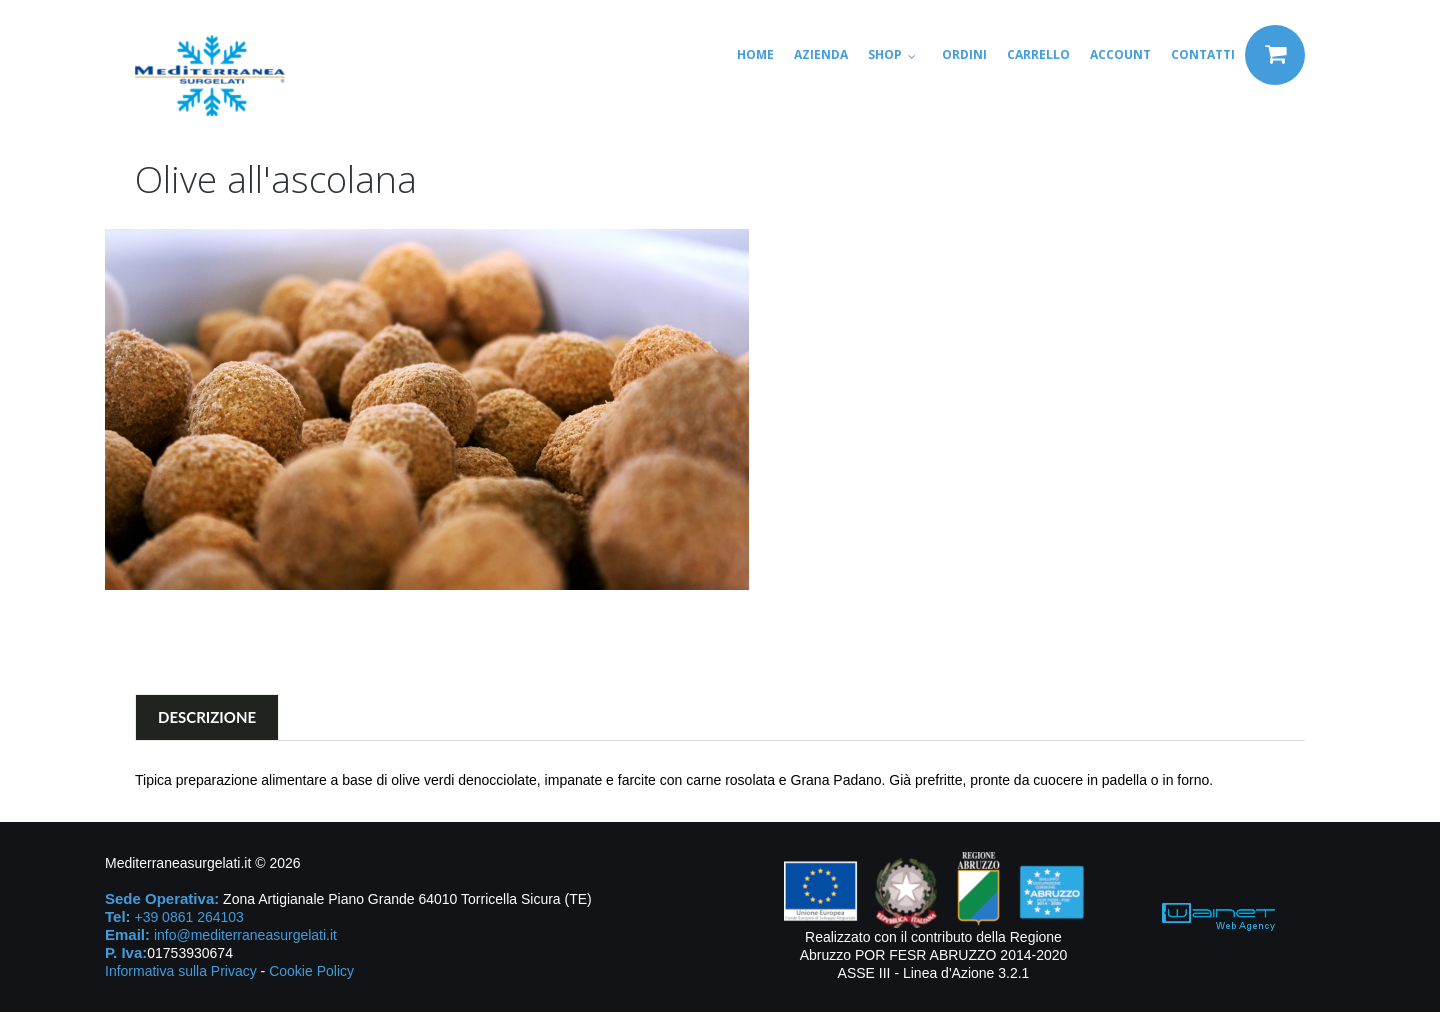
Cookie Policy (311, 971)
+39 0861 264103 (188, 917)
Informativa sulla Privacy (181, 971)
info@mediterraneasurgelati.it (245, 935)
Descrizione (207, 717)
